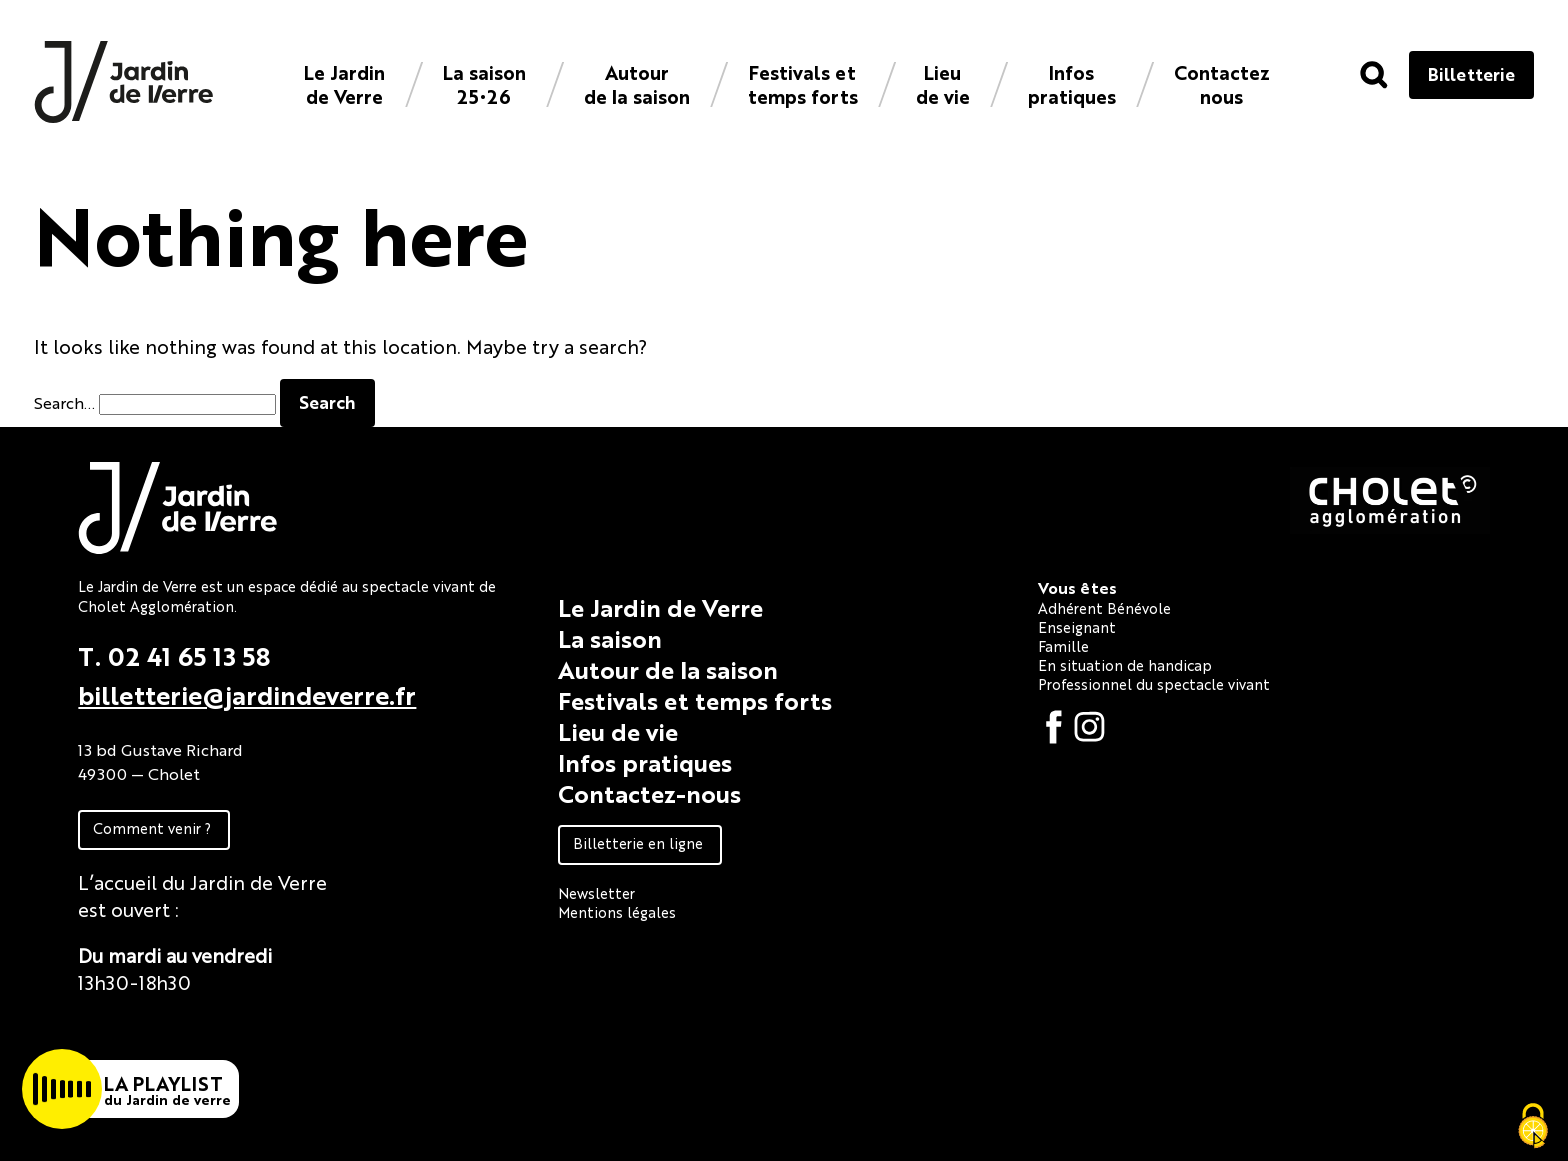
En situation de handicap (1125, 664)
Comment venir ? (152, 827)
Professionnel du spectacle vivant (1154, 683)
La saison (610, 638)
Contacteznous (1222, 83)
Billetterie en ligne (638, 842)
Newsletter (596, 892)
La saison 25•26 (484, 83)
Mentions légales (617, 911)
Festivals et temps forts (803, 83)
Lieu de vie (943, 83)
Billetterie (1471, 73)
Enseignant (1077, 626)
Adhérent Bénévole (1104, 607)
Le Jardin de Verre (344, 83)
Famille (1063, 645)
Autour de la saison (637, 83)
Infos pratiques (1072, 83)
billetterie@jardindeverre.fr (247, 694)
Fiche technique (150, 1027)
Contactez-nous (649, 793)
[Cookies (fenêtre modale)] (1533, 1127)
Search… (64, 402)
